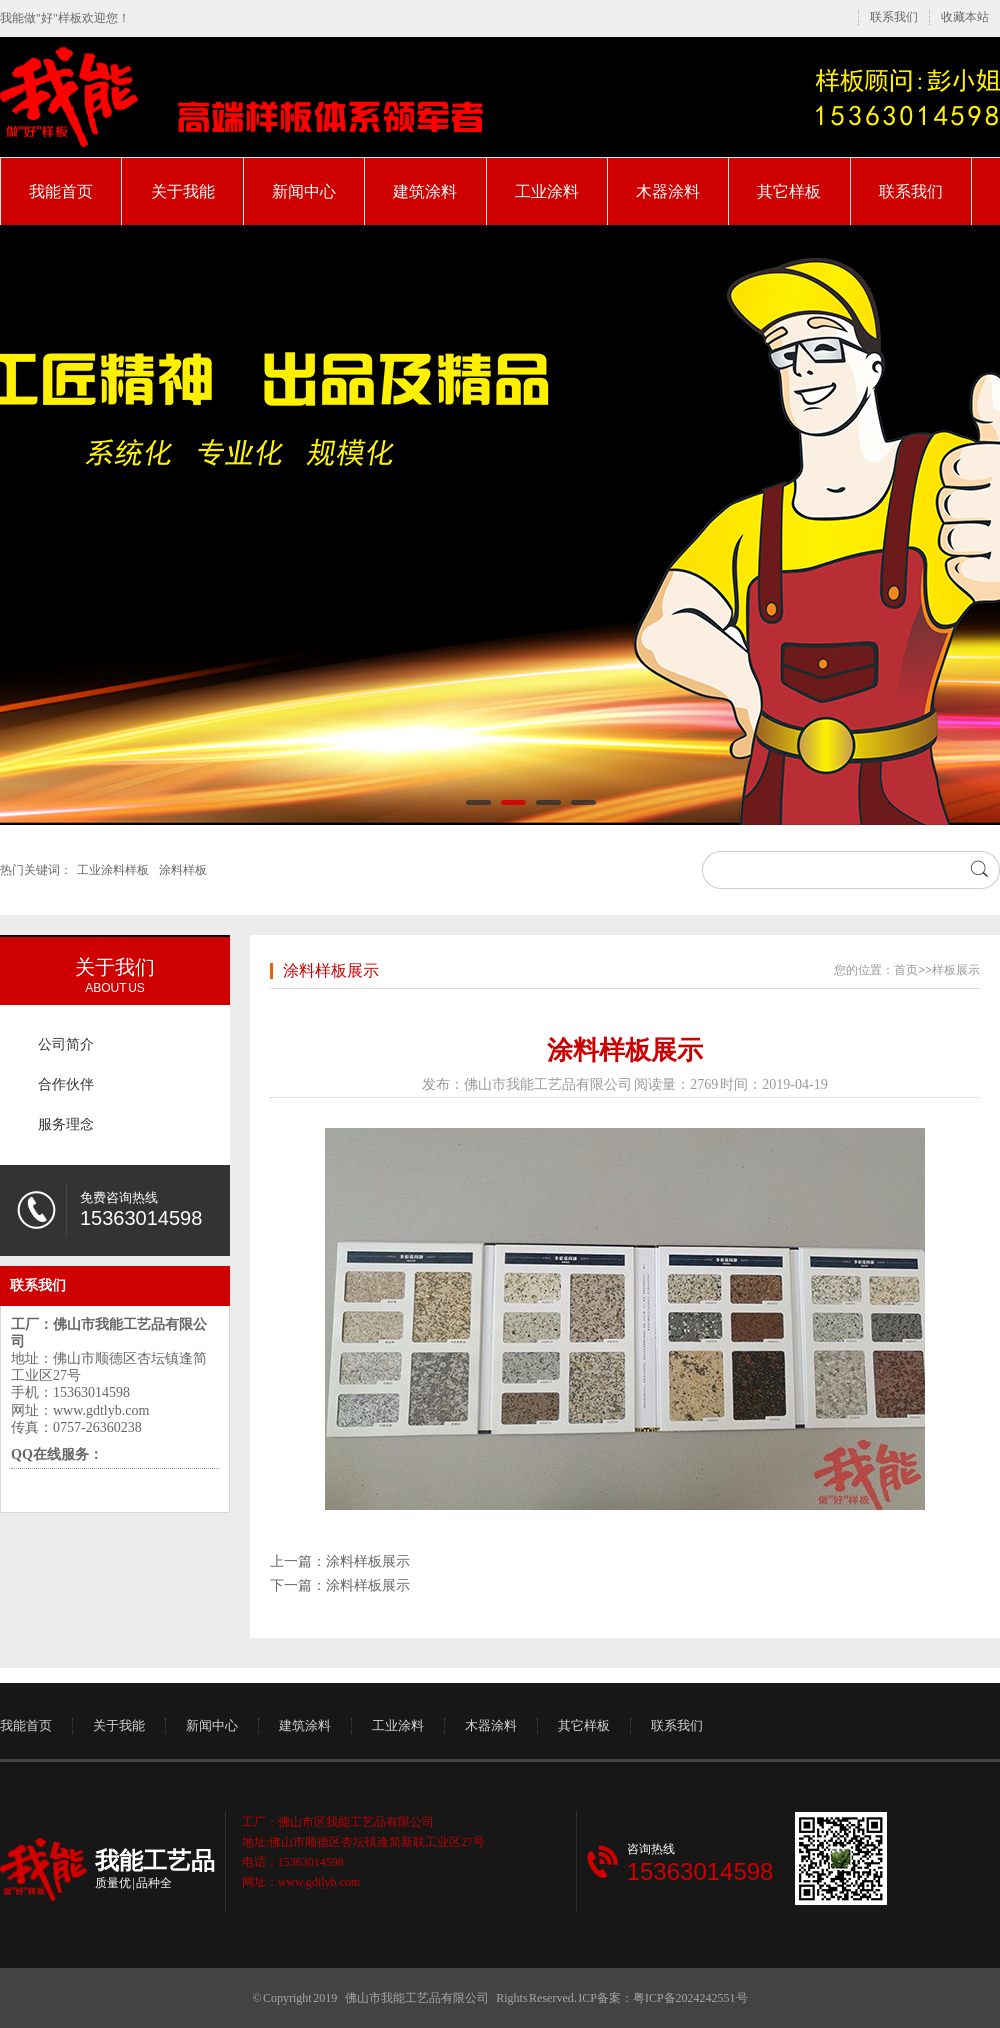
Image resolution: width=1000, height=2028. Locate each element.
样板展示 (956, 970)
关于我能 (183, 191)
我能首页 (61, 191)
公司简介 (66, 1044)
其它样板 (789, 191)
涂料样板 (183, 870)
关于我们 (115, 967)
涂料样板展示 (331, 970)
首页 (906, 970)
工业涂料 (547, 191)
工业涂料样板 (113, 870)
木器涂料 (668, 191)
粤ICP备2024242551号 (690, 1998)
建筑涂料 (425, 191)
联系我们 (894, 17)
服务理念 (66, 1124)
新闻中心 (304, 191)
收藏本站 (965, 17)
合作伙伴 (66, 1084)
